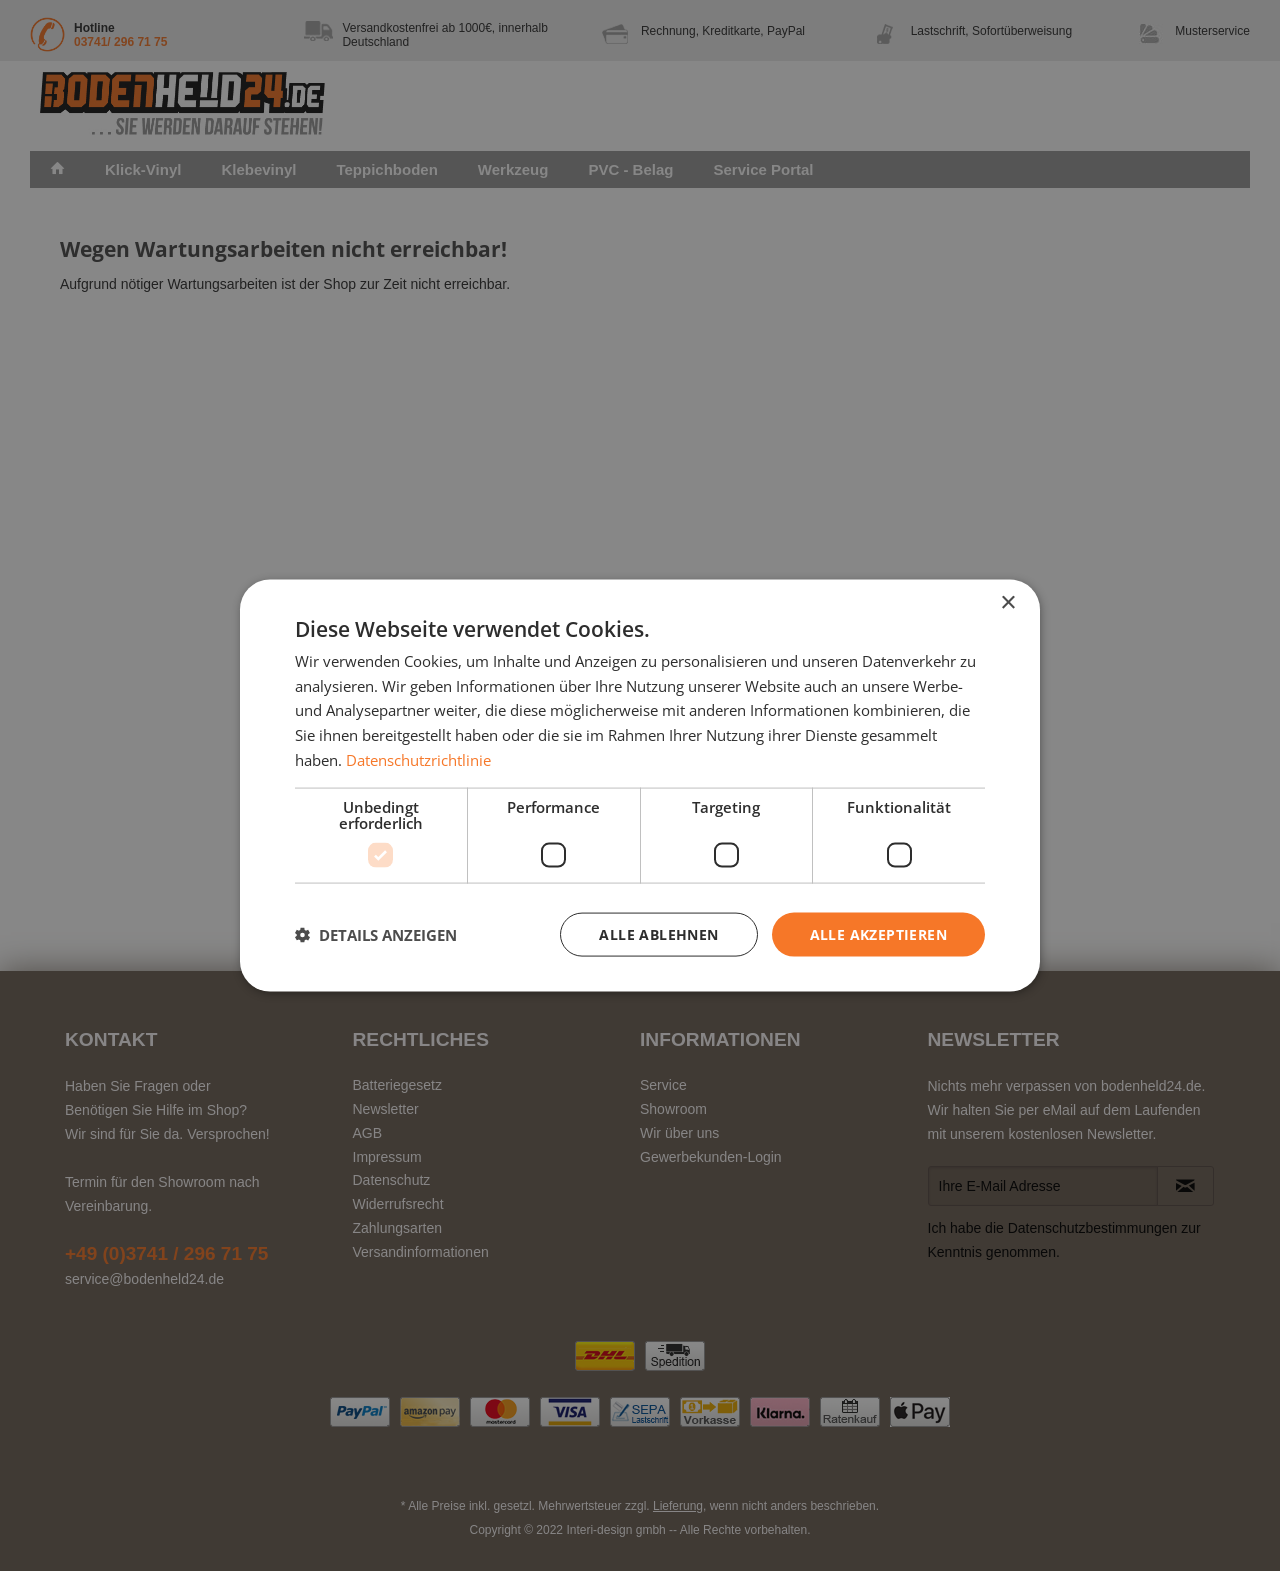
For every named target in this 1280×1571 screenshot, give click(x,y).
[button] (376, 935)
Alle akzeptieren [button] (878, 933)
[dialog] (640, 785)
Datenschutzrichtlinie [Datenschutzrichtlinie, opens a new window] (418, 759)
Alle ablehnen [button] (658, 933)
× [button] (1007, 602)
